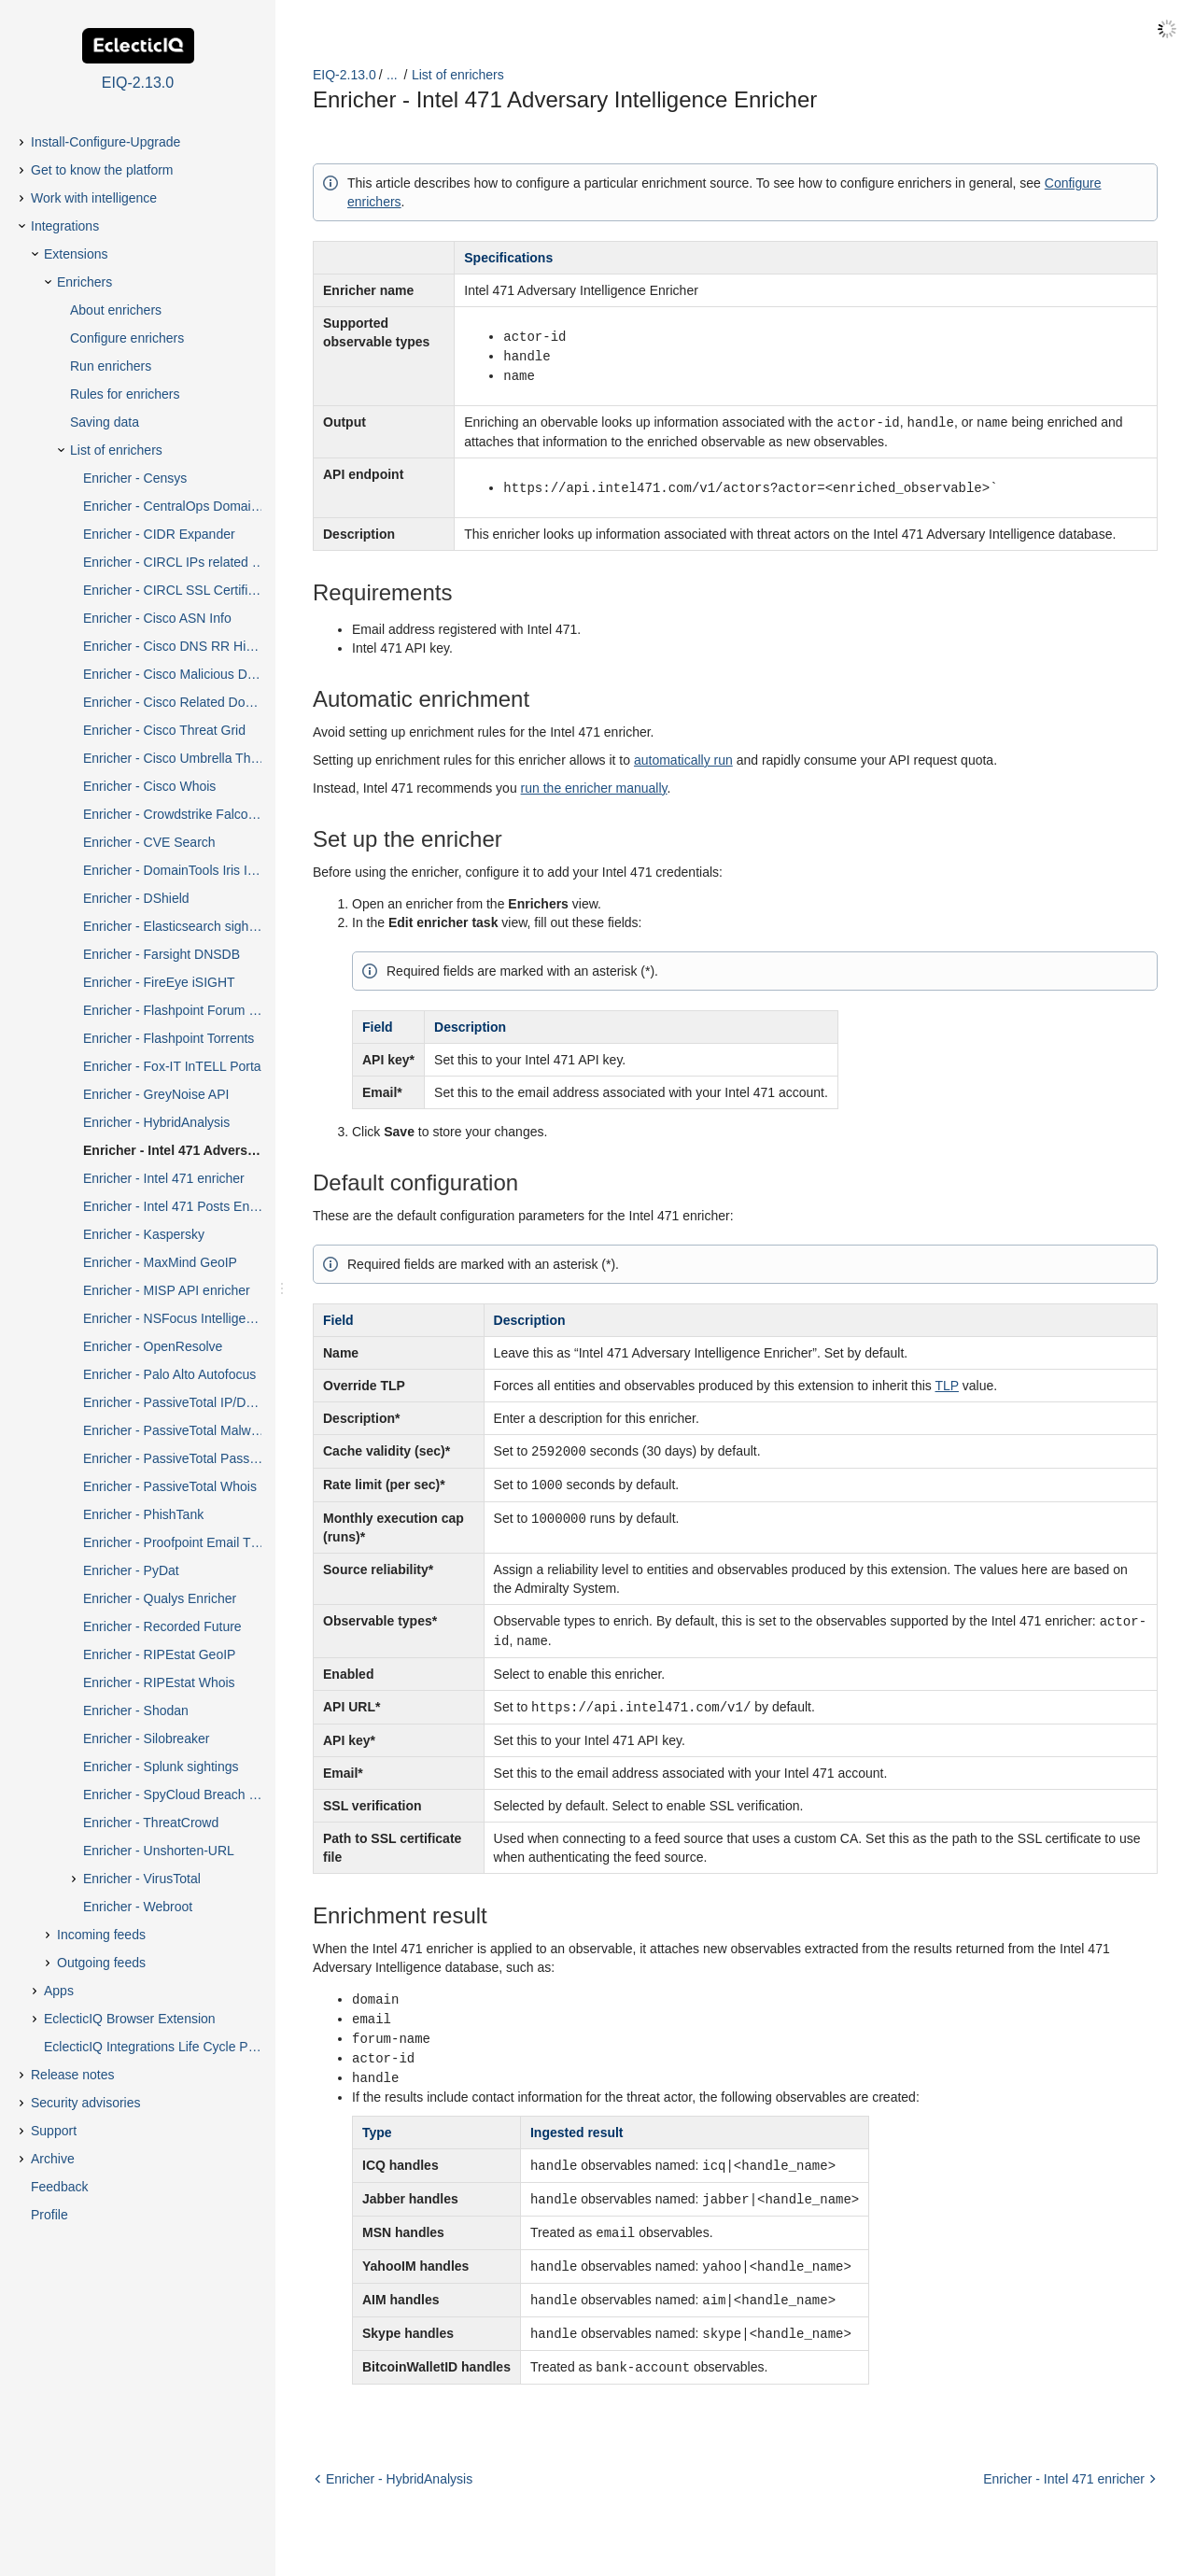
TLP (947, 1380)
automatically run (683, 755)
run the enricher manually (594, 783)
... (392, 74)
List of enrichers (458, 74)
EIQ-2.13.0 (344, 74)
